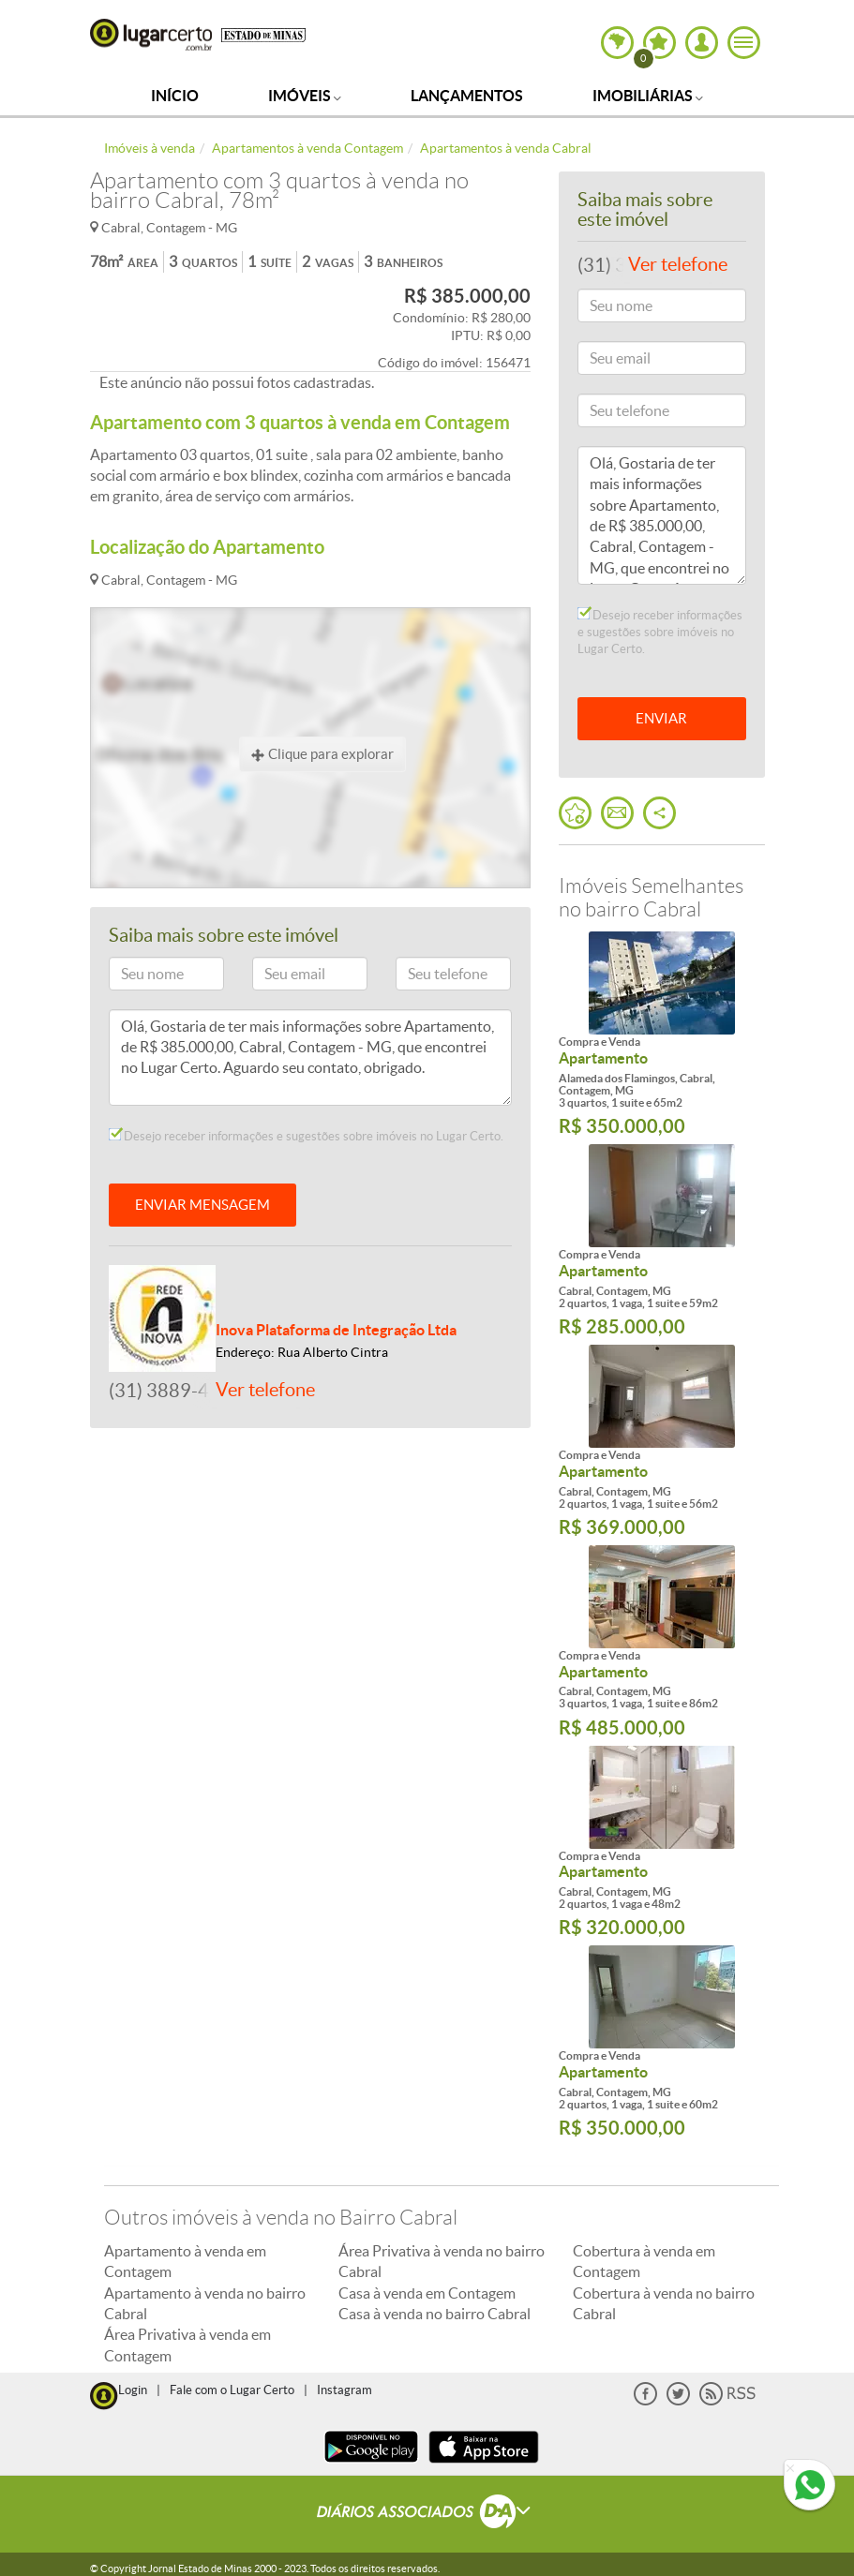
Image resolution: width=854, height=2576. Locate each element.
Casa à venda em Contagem (427, 2293)
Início (175, 95)
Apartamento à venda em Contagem (185, 2261)
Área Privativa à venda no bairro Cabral (441, 2261)
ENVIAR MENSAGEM (202, 1205)
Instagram (344, 2390)
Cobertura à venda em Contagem (644, 2261)
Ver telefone (265, 1389)
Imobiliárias (647, 95)
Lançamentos (467, 95)
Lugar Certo (151, 35)
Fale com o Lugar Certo (232, 2390)
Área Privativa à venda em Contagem (187, 2344)
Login (132, 2390)
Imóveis (304, 95)
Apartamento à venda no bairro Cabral (205, 2303)
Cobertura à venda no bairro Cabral (664, 2303)
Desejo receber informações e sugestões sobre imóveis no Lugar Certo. (306, 1135)
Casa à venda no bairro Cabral (434, 2313)
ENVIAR (661, 718)
